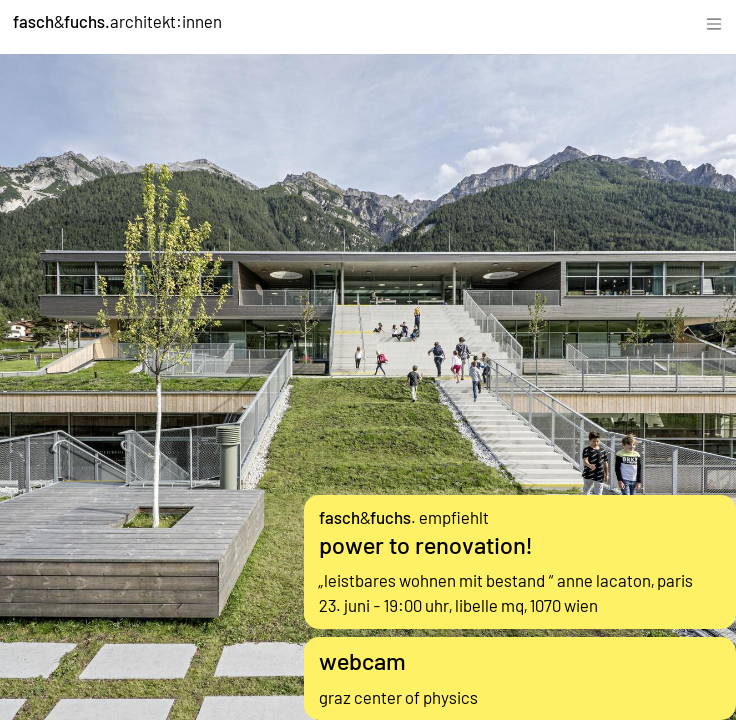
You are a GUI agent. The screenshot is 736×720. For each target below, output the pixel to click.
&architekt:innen (117, 21)
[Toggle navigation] (714, 21)
